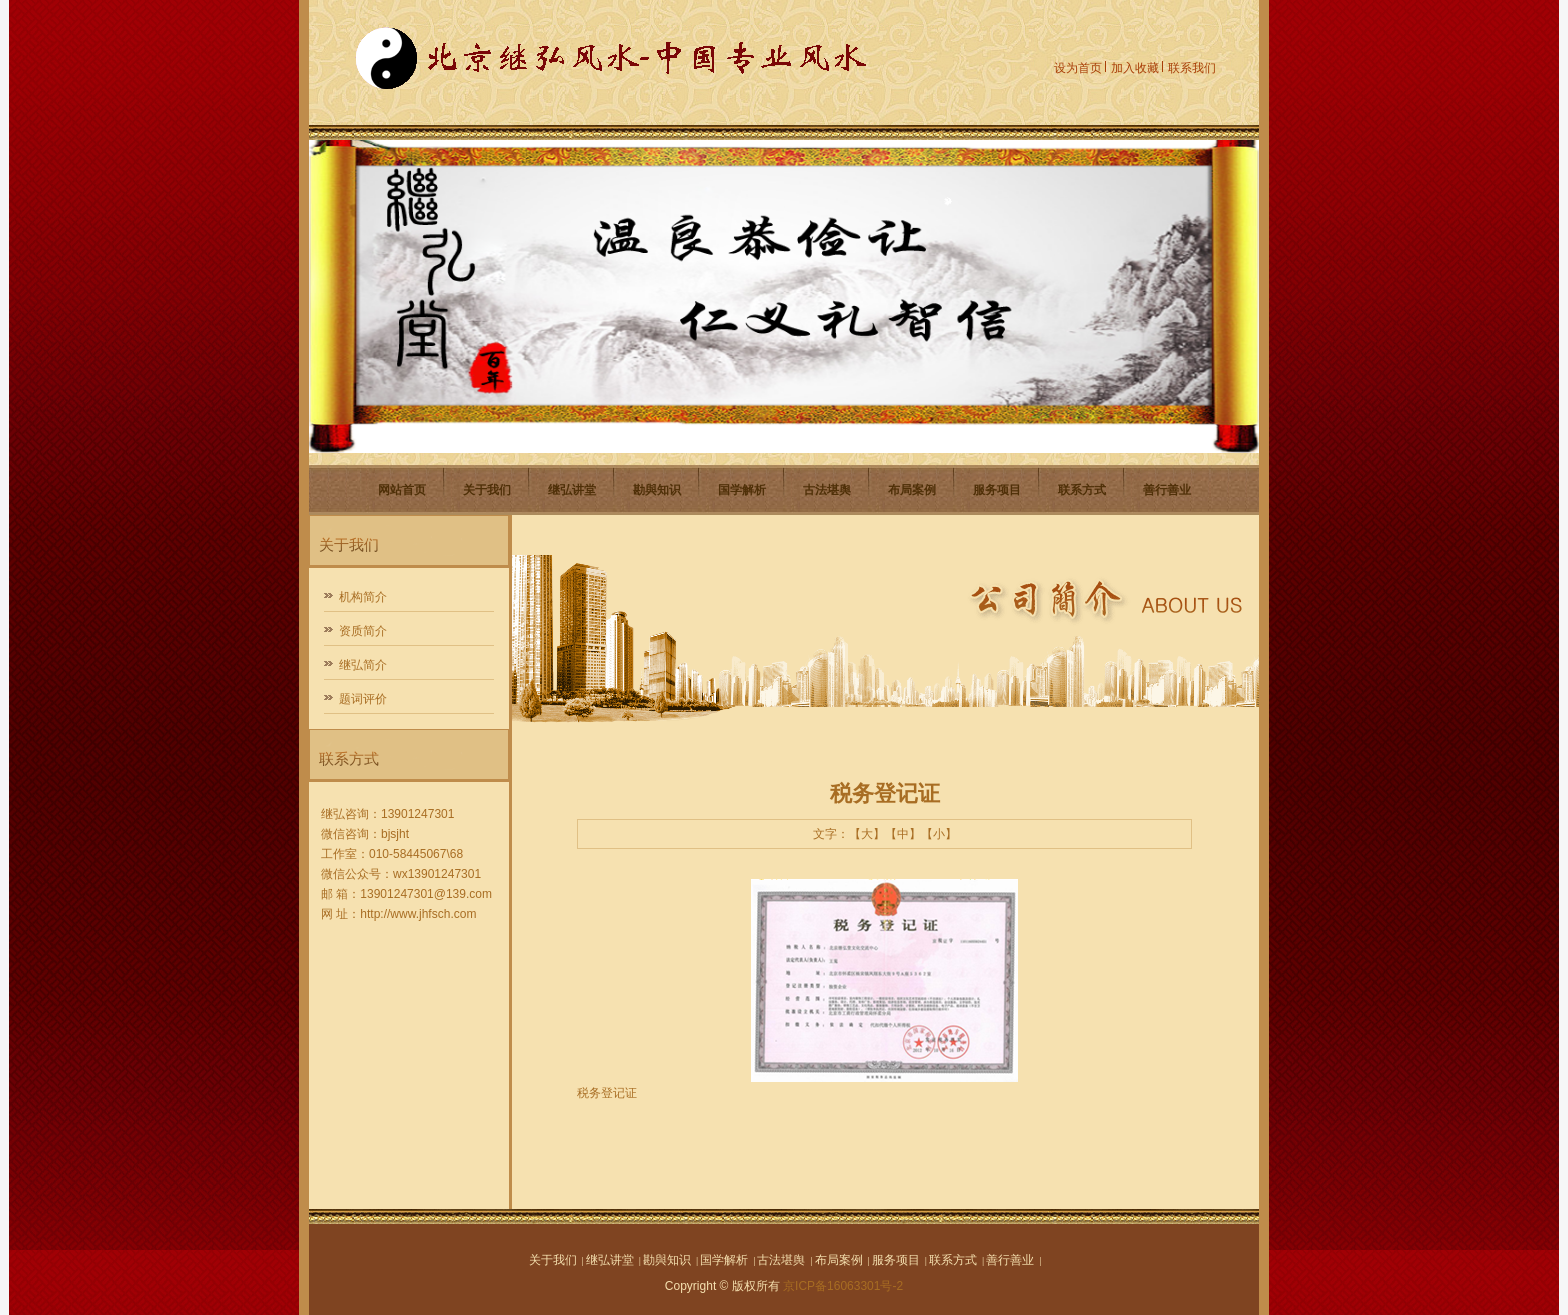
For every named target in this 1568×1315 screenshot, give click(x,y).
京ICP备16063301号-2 (843, 1286)
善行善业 (1167, 490)
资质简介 (363, 631)
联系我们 (1192, 68)
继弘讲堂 (572, 490)
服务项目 (997, 490)
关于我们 (487, 490)
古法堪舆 (827, 490)
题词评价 (363, 699)
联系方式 (1082, 490)
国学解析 (742, 490)
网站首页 (402, 490)
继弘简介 (363, 665)
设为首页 (1078, 68)
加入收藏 (1135, 68)
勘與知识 (657, 490)
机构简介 (363, 597)
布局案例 (912, 490)
